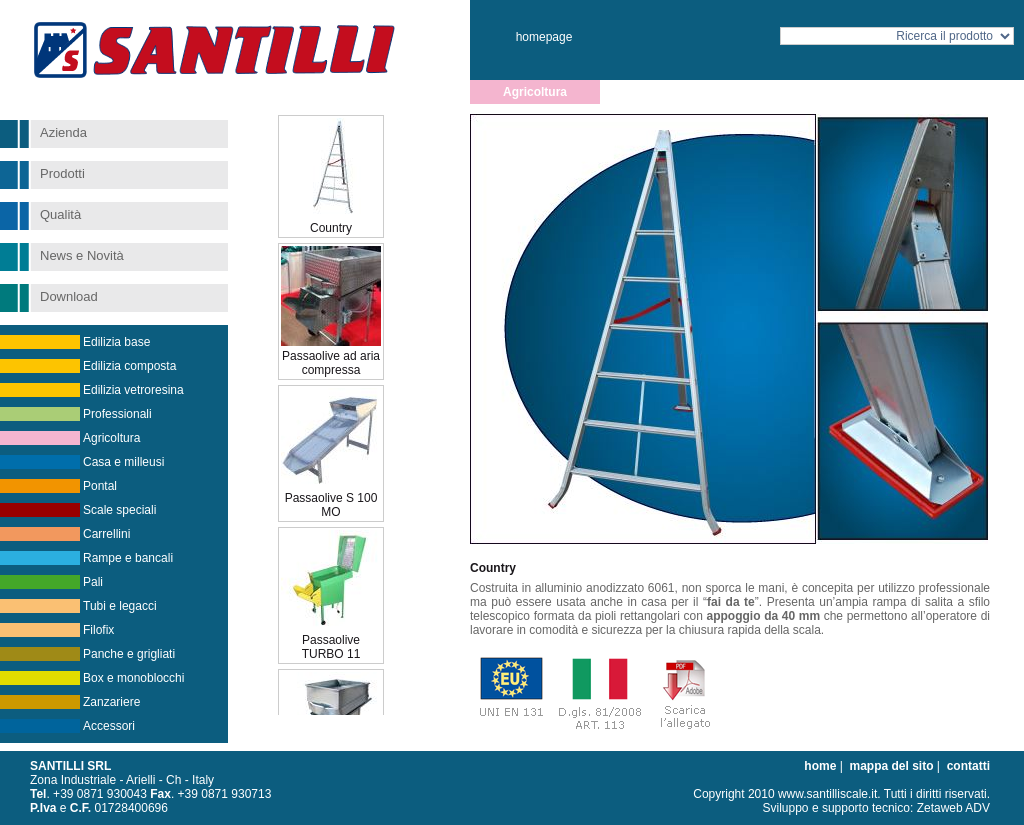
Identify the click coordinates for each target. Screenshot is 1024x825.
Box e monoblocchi (133, 678)
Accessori (109, 726)
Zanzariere (111, 702)
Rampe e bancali (128, 558)
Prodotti (62, 173)
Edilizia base (116, 342)
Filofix (98, 630)
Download (69, 296)
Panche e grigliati (129, 654)
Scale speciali (119, 510)
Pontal (100, 486)
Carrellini (106, 534)
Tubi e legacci (120, 606)
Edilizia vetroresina (133, 390)
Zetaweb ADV (953, 808)
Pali (93, 582)
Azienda (63, 132)
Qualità (60, 214)
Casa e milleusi (123, 462)
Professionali (117, 414)
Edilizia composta (129, 366)
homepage (544, 37)
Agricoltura (111, 438)
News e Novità (82, 255)
